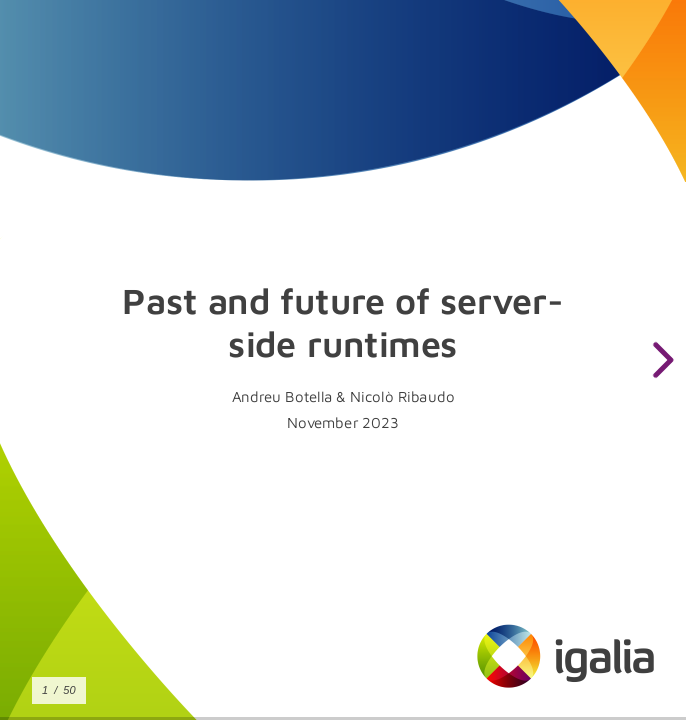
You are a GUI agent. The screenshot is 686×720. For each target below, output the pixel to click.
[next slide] (660, 360)
